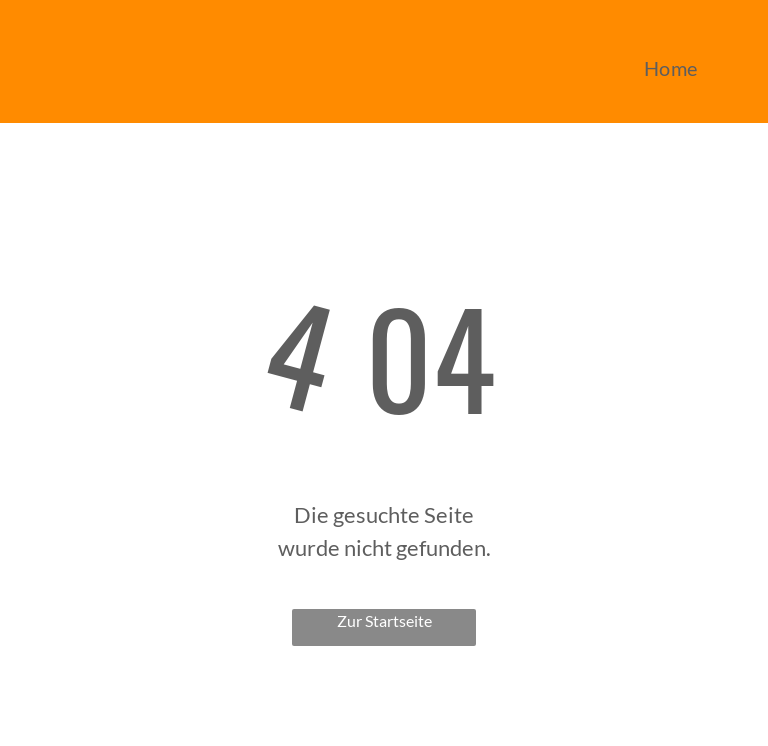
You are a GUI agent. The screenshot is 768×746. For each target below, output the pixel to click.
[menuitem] (671, 68)
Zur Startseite (384, 620)
